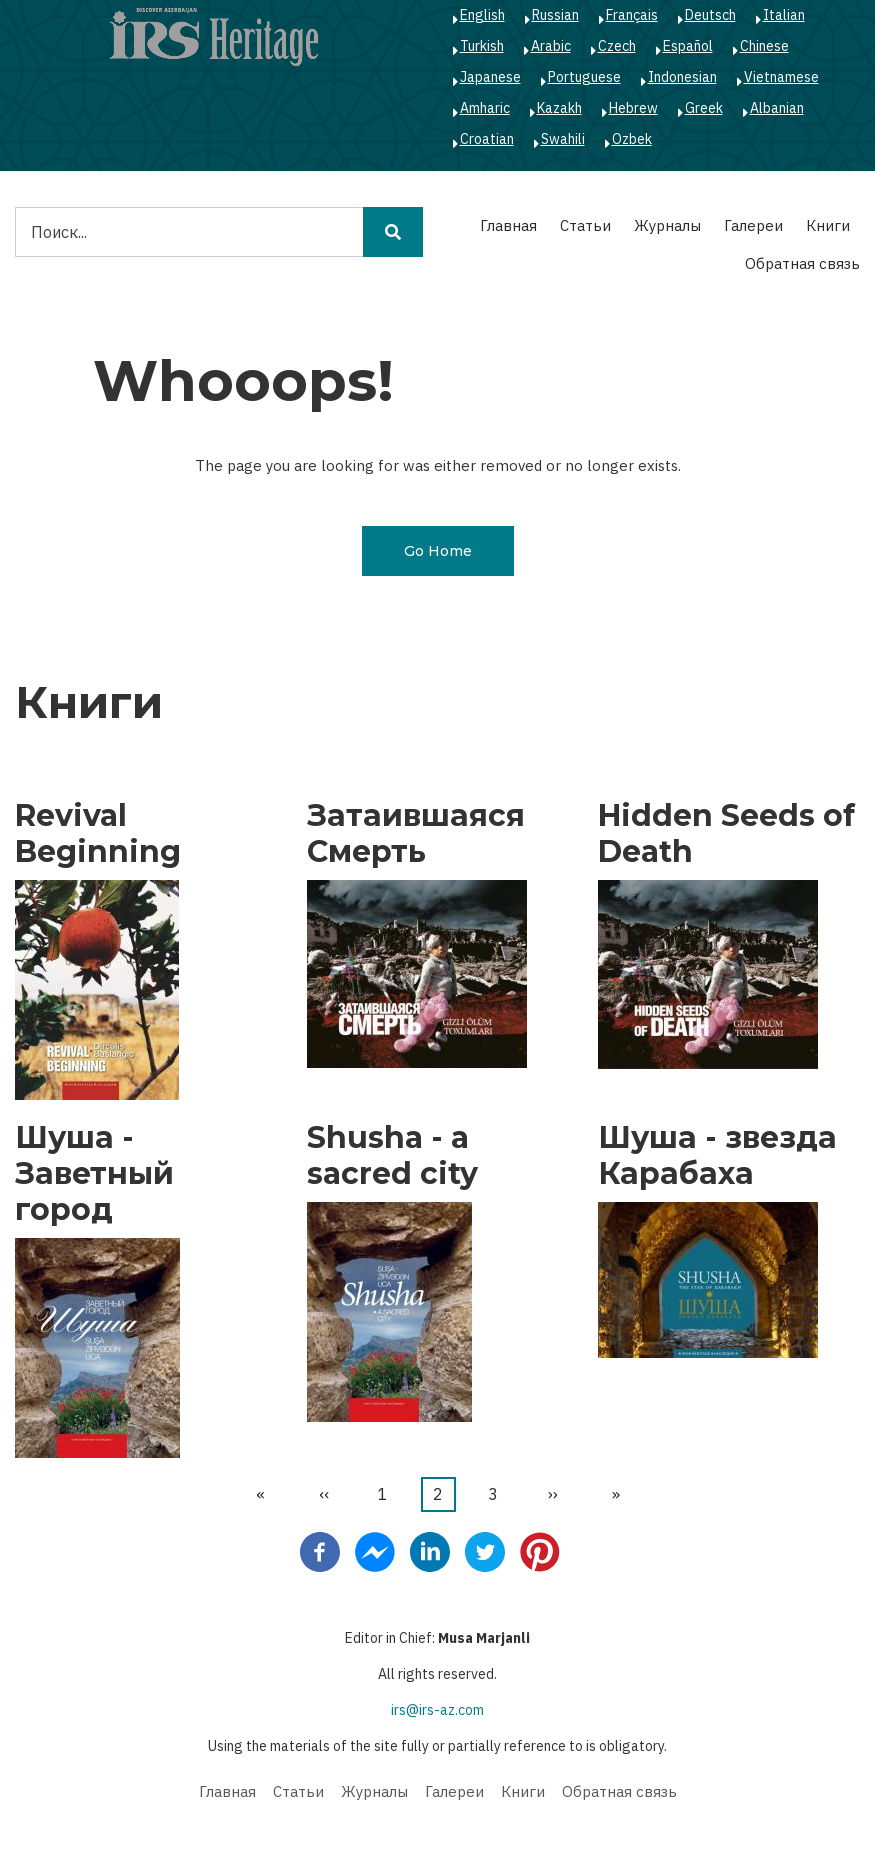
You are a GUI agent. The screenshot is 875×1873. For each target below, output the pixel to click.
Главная (508, 225)
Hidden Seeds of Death (726, 834)
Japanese (490, 77)
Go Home (438, 551)
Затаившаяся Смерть (416, 834)
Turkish (482, 46)
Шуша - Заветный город (94, 1174)
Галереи (753, 225)
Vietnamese (781, 77)
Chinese (764, 46)
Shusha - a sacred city (392, 1156)
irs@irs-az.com (437, 1710)
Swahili (563, 139)
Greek (704, 108)
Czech (617, 46)
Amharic (485, 108)
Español (688, 46)
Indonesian (682, 77)
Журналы (667, 225)
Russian (555, 15)
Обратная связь (802, 263)
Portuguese (584, 77)
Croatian (487, 139)
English (482, 15)
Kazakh (559, 108)
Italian (784, 15)
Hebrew (633, 108)
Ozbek (632, 139)
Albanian (777, 108)
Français (632, 15)
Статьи (585, 225)
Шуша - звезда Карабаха (717, 1156)
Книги (828, 225)
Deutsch (710, 15)
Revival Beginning (98, 834)
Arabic (551, 46)
